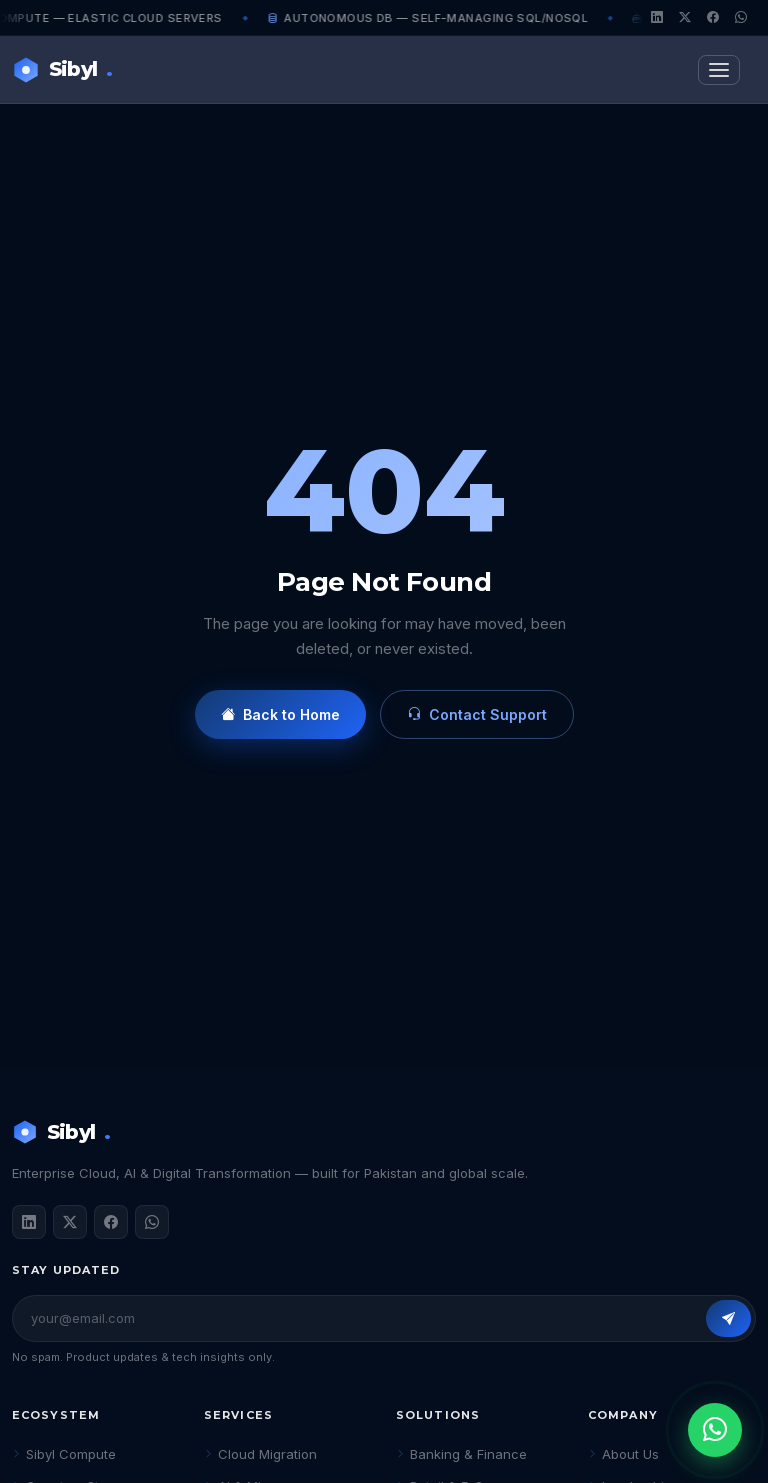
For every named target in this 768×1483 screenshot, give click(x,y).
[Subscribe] (728, 1318)
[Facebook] (713, 18)
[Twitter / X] (70, 1222)
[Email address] (367, 1318)
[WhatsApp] (741, 18)
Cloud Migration (260, 1454)
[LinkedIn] (657, 18)
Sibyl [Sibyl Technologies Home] (62, 69)
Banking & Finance (461, 1454)
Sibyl (61, 1132)
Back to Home (280, 714)
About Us (623, 1454)
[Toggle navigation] (719, 70)
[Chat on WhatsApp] (715, 1430)
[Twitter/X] (685, 18)
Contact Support (477, 714)
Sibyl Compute (64, 1454)
